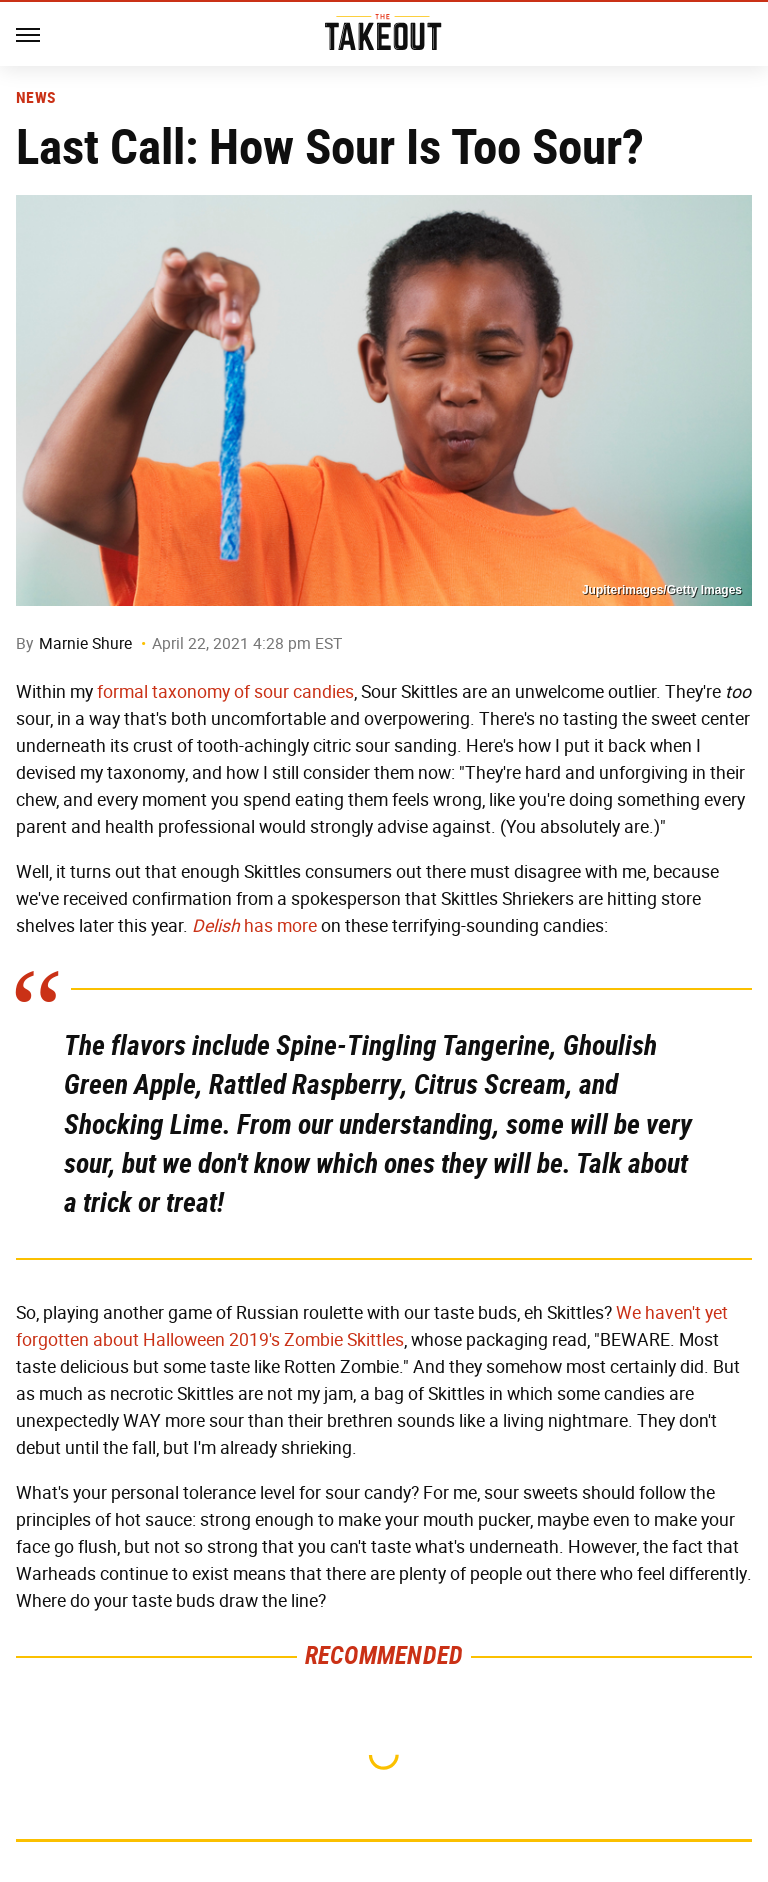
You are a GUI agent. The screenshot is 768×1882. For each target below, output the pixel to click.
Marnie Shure (85, 643)
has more (254, 926)
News (35, 98)
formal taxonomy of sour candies (225, 692)
